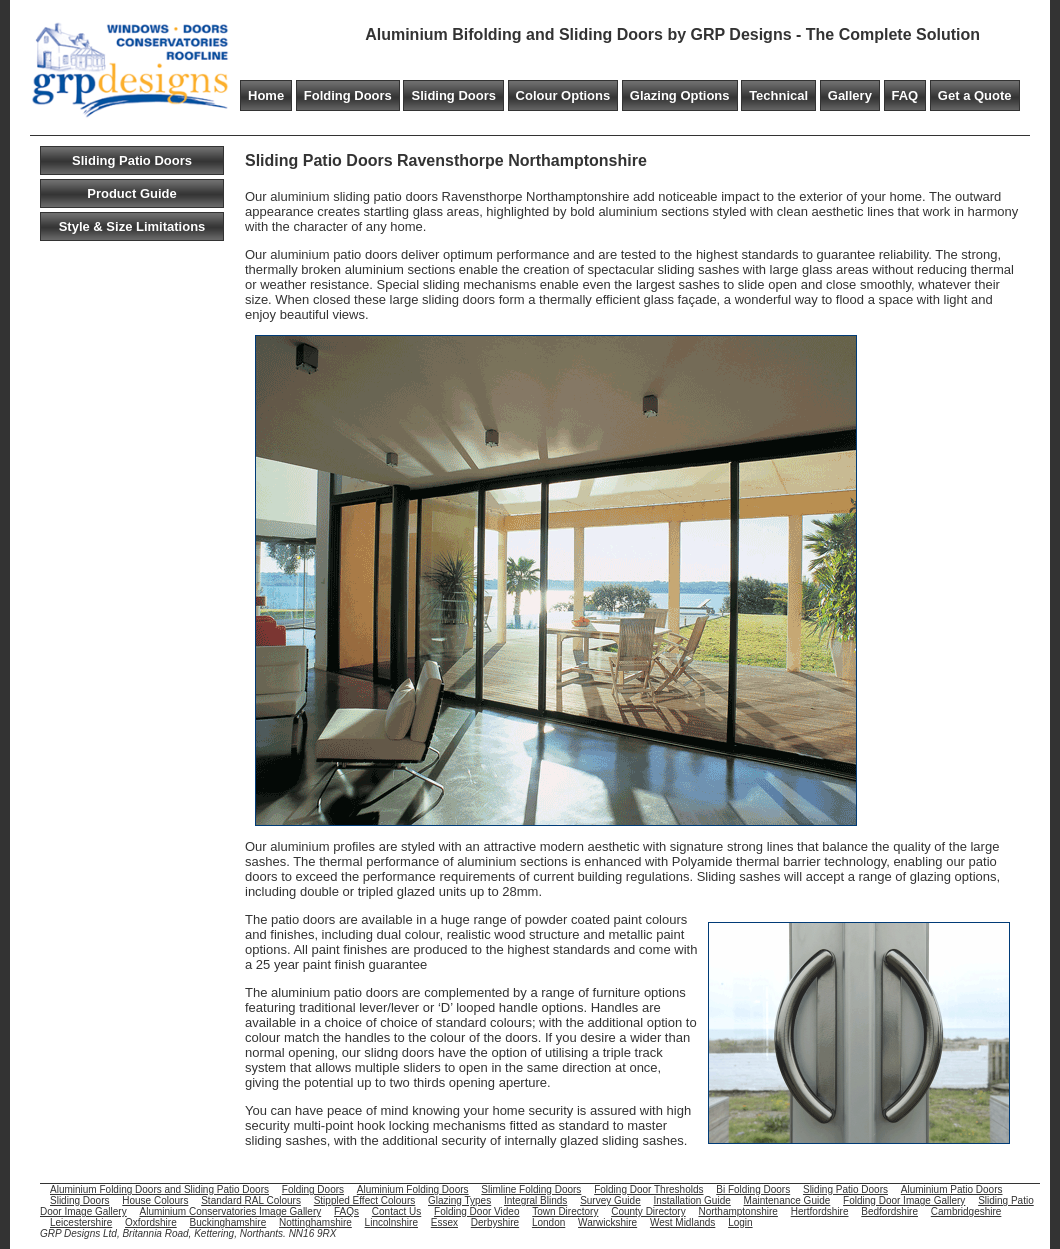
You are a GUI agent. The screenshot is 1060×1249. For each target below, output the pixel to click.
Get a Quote (975, 95)
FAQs (346, 1211)
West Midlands (682, 1222)
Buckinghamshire (228, 1222)
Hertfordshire (820, 1211)
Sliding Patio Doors (132, 160)
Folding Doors (348, 95)
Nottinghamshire (315, 1222)
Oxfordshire (151, 1222)
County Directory (648, 1211)
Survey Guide (610, 1200)
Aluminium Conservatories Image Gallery (230, 1211)
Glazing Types (459, 1200)
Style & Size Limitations (132, 226)
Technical (778, 95)
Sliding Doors (453, 95)
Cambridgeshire (966, 1211)
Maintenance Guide (787, 1200)
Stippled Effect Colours (365, 1200)
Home (266, 95)
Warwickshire (607, 1222)
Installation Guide (692, 1200)
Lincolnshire (391, 1222)
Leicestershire (81, 1222)
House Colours (155, 1200)
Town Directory (565, 1211)
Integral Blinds (535, 1200)
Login (740, 1222)
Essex (444, 1222)
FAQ (905, 95)
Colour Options (563, 95)
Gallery (850, 95)
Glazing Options (680, 95)
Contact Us (396, 1211)
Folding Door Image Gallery (904, 1200)
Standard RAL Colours (251, 1200)
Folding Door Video (476, 1211)
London (548, 1222)
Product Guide (132, 193)
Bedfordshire (889, 1211)
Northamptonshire (737, 1211)
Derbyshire (495, 1222)
